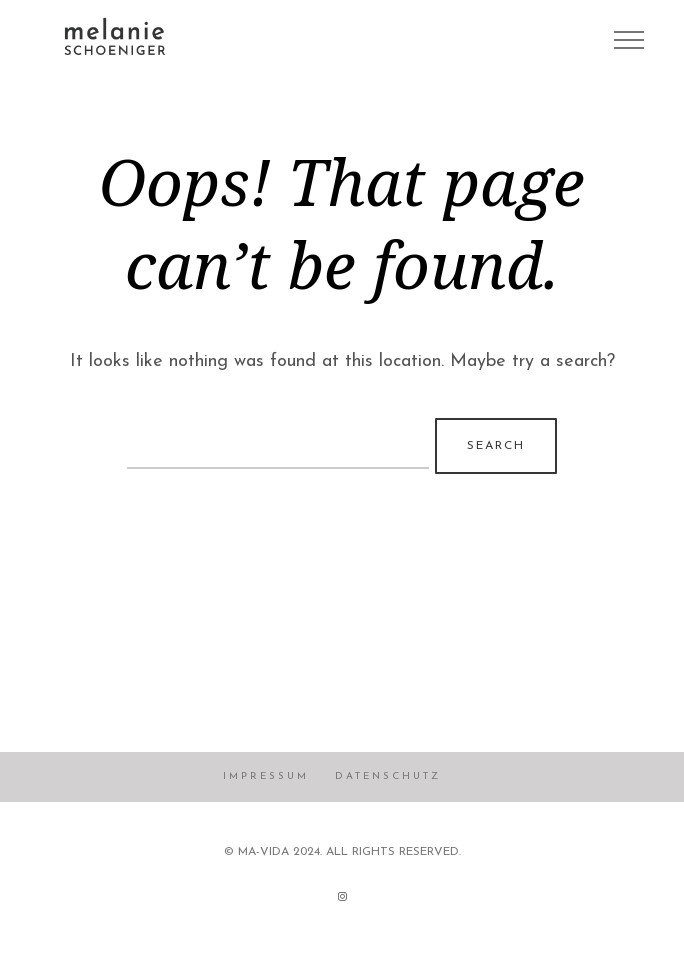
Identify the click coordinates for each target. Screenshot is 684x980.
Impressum (266, 776)
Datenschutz (388, 776)
